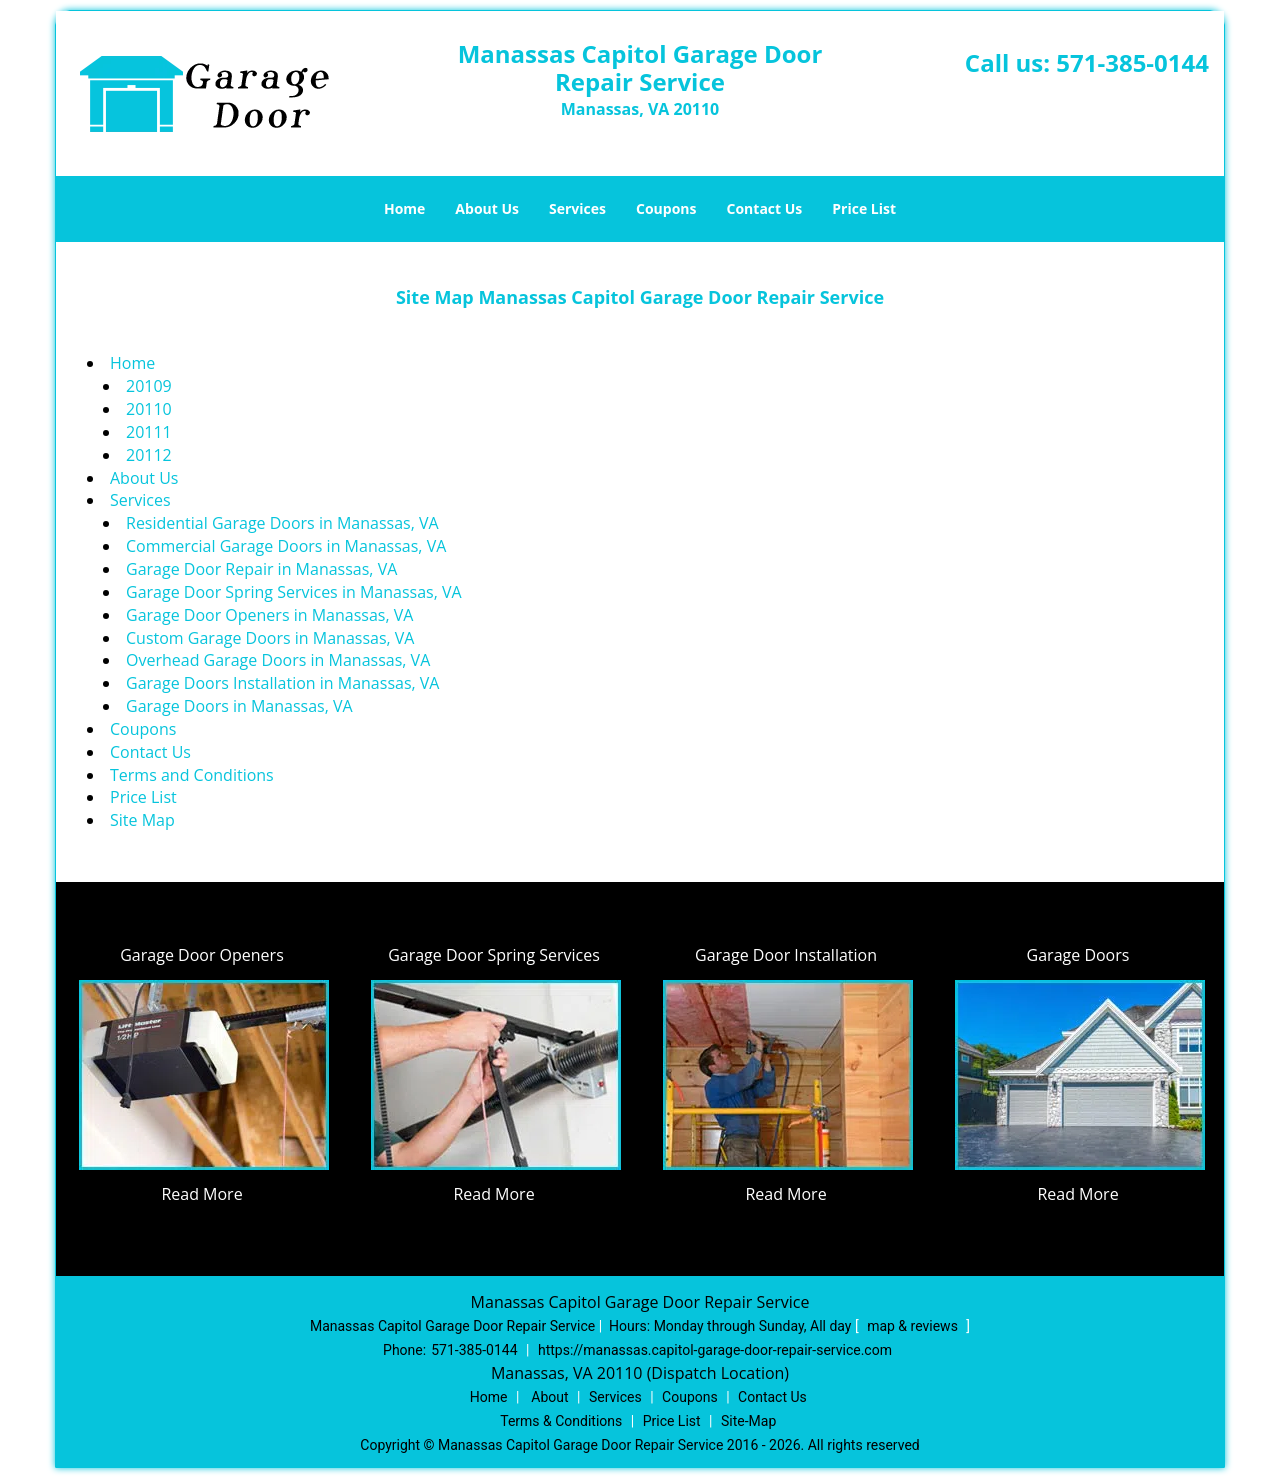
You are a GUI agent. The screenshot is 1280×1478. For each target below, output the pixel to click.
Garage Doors (1078, 955)
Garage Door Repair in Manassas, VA (261, 569)
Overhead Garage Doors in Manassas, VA (278, 660)
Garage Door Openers (202, 955)
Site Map (142, 820)
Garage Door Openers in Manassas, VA (269, 615)
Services (577, 208)
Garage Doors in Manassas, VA (239, 706)
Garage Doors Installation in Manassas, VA (282, 683)
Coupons (666, 208)
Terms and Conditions (192, 775)
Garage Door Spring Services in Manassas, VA (294, 592)
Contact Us (765, 208)
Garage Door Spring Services (494, 955)
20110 (149, 409)
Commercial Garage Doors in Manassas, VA (286, 546)
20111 (149, 432)
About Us (487, 208)
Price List (864, 208)
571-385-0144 (1132, 62)
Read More (201, 1194)
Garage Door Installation (786, 955)
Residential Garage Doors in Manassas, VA (282, 523)
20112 (149, 455)
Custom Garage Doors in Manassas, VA (270, 638)
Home (404, 208)
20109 (149, 386)
